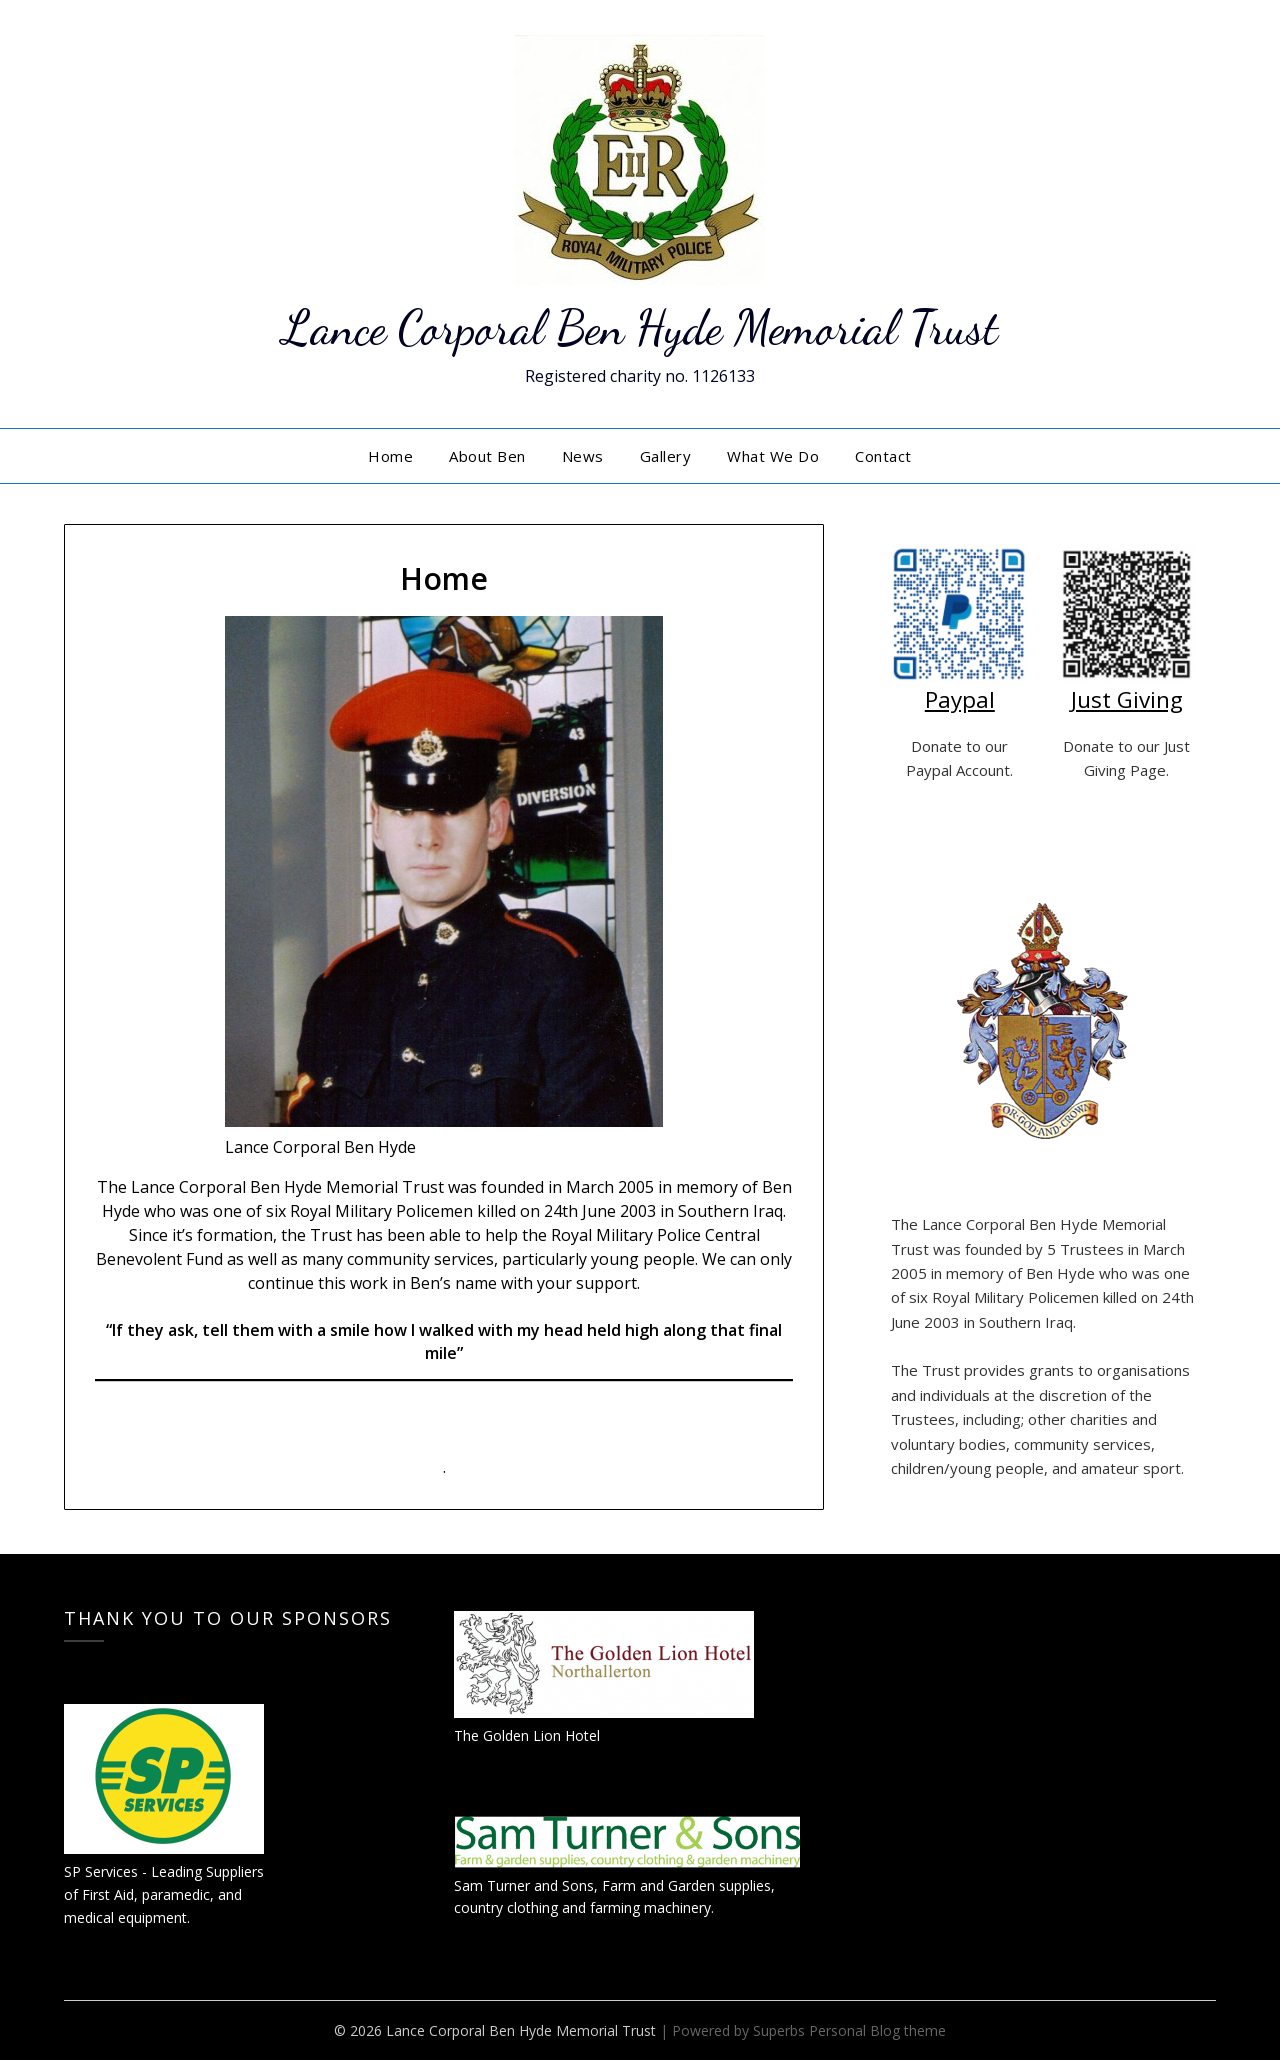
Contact (883, 456)
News (583, 456)
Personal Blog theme (877, 2030)
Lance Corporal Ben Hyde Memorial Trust (640, 327)
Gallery (666, 456)
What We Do (773, 456)
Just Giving (1127, 699)
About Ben (487, 456)
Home (390, 456)
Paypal (960, 699)
